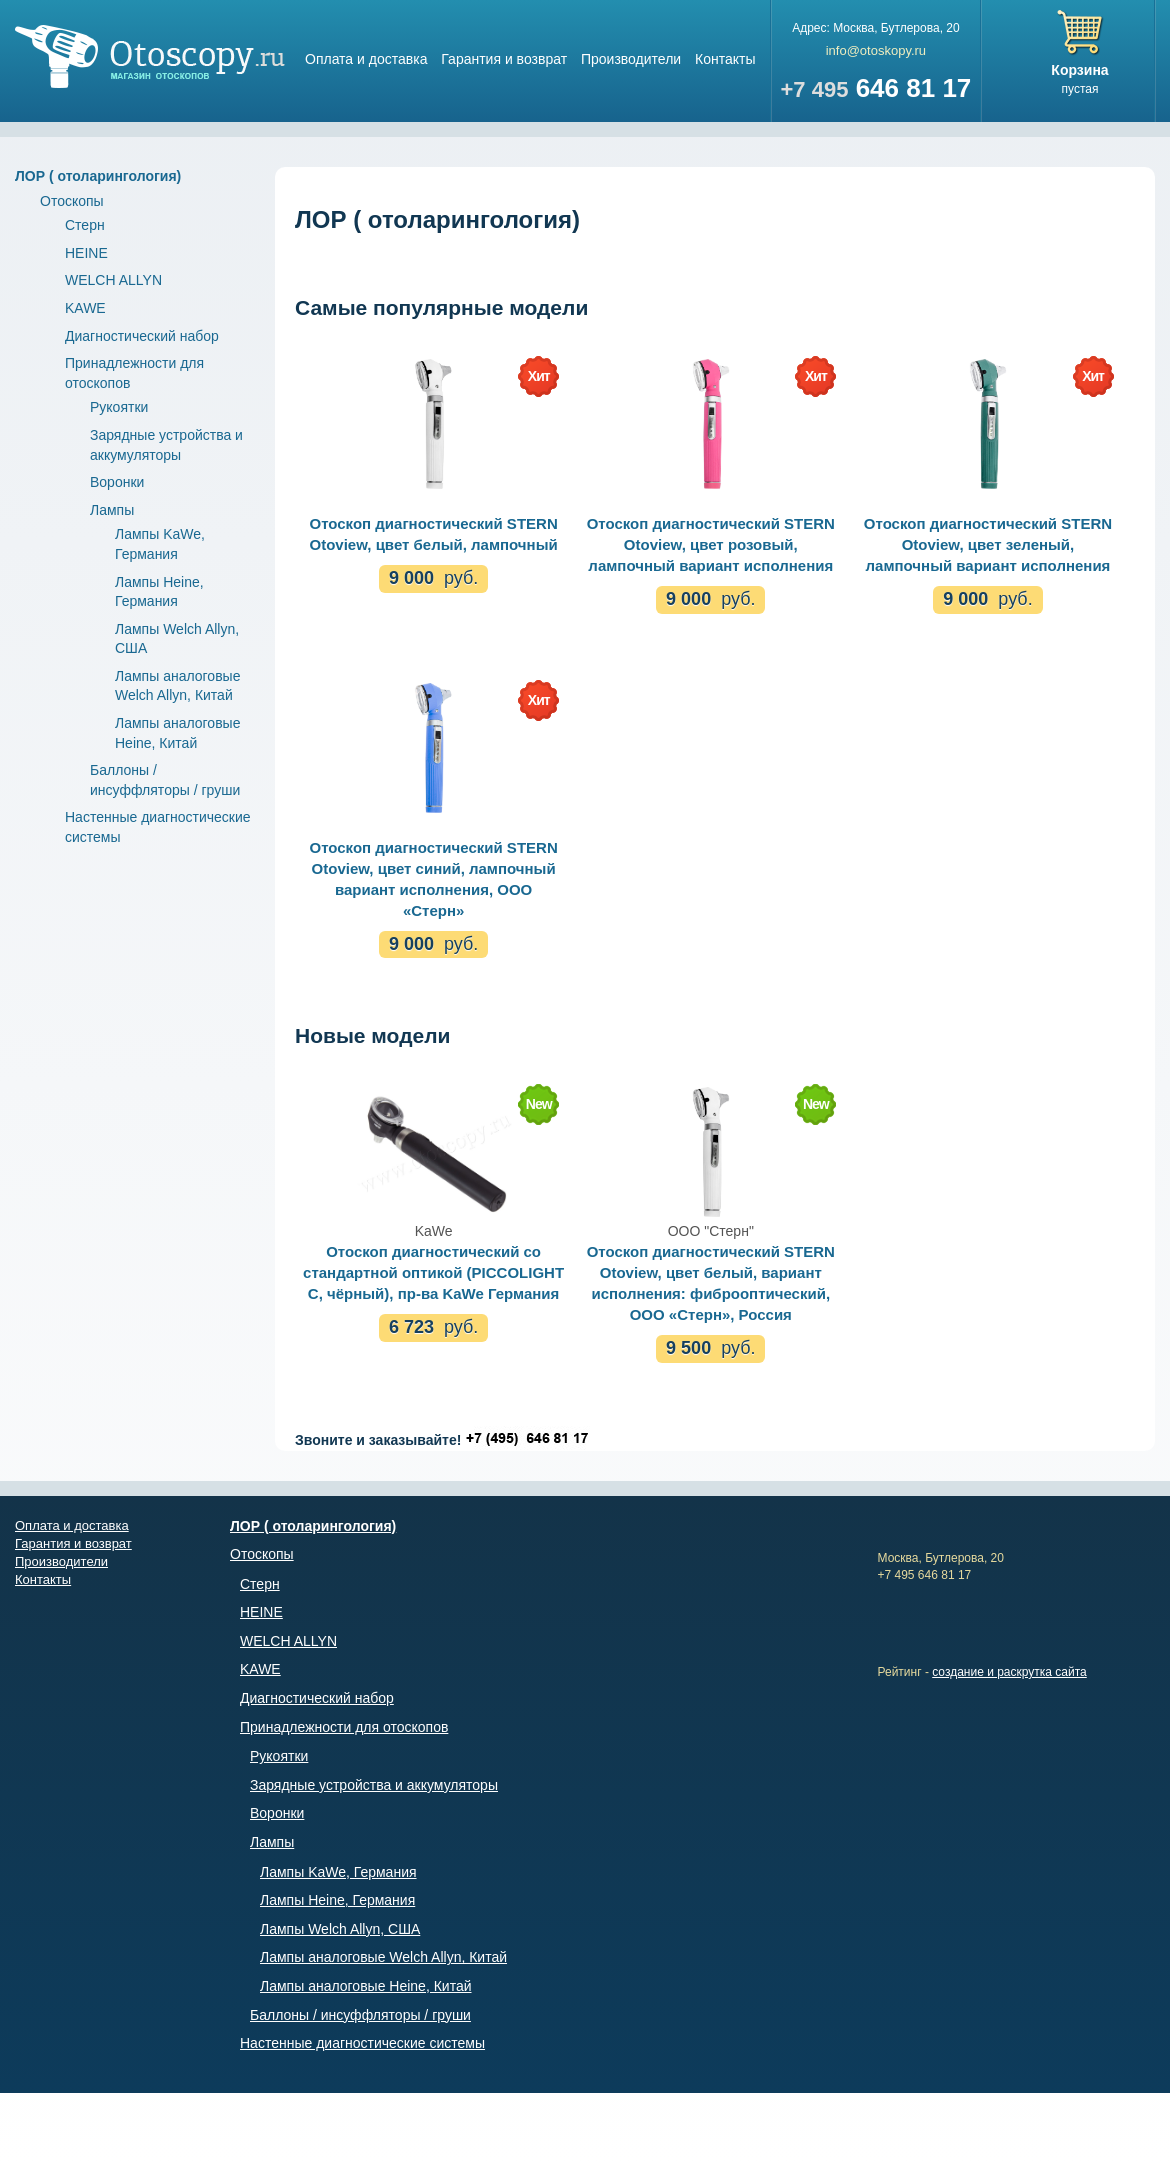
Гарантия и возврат (504, 59)
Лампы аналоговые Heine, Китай (366, 1986)
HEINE (86, 253)
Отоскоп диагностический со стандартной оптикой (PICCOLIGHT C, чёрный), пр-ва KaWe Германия (433, 1272)
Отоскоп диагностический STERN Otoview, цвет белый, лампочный (433, 534)
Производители (631, 59)
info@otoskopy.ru (876, 50)
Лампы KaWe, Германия (338, 1872)
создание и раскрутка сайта (1009, 1672)
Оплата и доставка (366, 59)
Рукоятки (119, 407)
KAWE (85, 308)
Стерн (85, 225)
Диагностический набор (142, 336)
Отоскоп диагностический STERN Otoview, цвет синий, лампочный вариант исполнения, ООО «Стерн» (433, 879)
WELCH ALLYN (113, 280)
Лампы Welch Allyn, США (340, 1929)
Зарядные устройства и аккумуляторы (374, 1785)
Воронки (117, 482)
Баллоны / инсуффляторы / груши (360, 2015)
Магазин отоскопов (150, 56)
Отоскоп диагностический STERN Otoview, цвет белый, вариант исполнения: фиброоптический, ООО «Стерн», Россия (711, 1283)
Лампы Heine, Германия (337, 1900)
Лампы (112, 510)
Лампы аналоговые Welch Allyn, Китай (383, 1957)
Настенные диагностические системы (362, 2043)
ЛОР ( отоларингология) (98, 176)
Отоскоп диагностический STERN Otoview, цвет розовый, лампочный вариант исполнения (711, 544)
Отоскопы (72, 201)
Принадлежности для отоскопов (344, 1727)
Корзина (1079, 70)
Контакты (725, 59)
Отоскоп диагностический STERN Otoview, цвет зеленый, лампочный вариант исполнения (988, 544)
